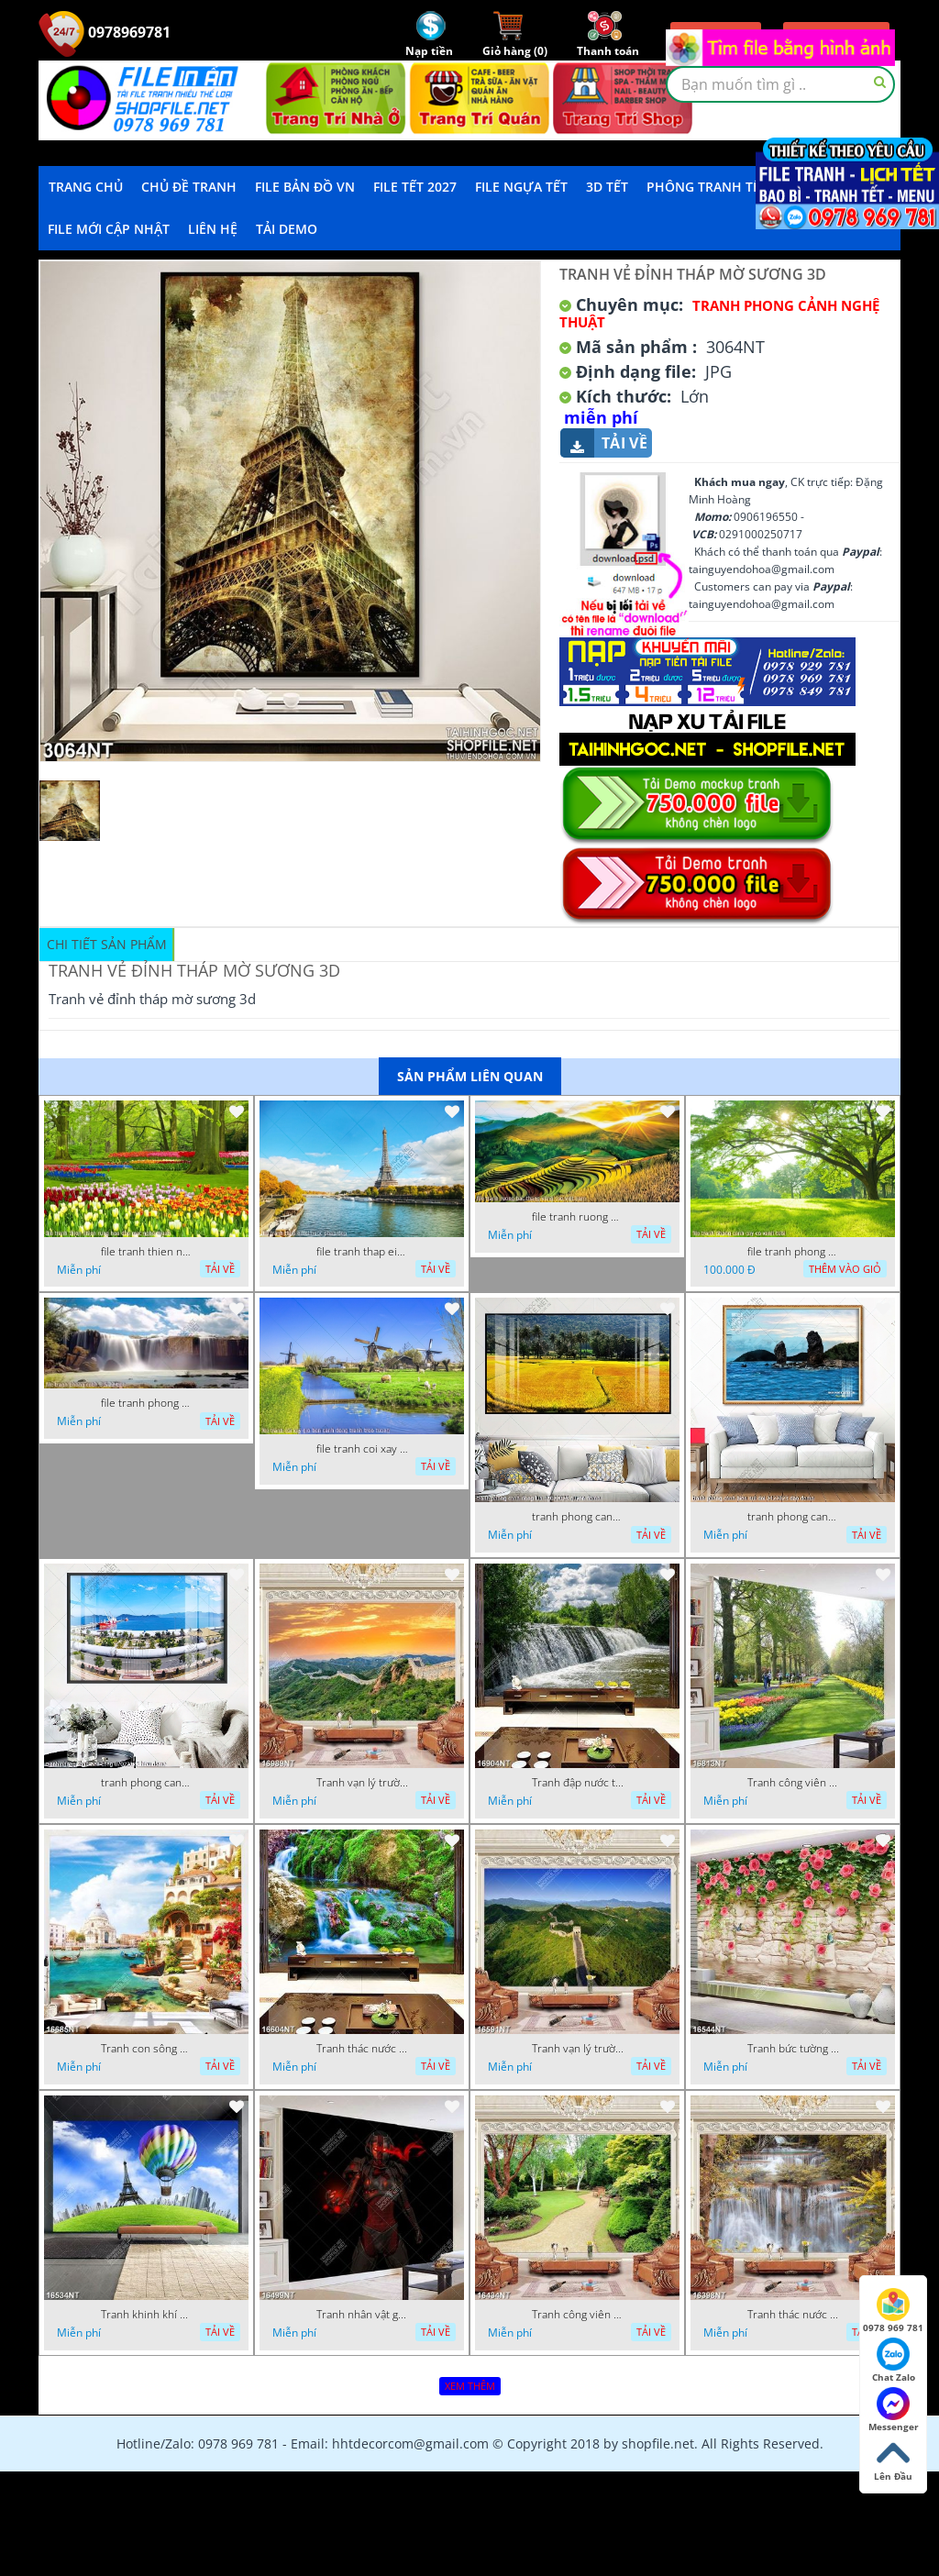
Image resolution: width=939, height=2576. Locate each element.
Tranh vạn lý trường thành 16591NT (578, 2048)
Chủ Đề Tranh (189, 186)
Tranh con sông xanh (147, 2048)
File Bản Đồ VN (305, 186)
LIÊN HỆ (213, 229)
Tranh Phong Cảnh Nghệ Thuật (719, 313)
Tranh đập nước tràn (578, 1782)
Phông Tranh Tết (707, 186)
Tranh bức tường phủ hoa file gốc (793, 2048)
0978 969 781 (893, 2311)
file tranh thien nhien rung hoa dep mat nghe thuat (147, 1251)
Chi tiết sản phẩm (107, 944)
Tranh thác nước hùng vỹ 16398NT (793, 2314)
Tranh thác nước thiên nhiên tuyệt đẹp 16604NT (362, 2048)
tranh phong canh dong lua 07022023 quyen (578, 1516)
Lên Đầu (893, 2459)
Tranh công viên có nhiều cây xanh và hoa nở (793, 1782)
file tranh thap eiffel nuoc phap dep (362, 1251)
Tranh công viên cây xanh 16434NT (578, 2314)
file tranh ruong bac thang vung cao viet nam (578, 1217)
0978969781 (105, 32)
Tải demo (286, 229)
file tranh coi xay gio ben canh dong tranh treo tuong (362, 1449)
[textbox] (780, 84)
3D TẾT (607, 186)
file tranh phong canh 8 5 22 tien (147, 1403)
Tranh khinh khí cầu (147, 2314)
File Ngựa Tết (521, 186)
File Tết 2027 (415, 186)
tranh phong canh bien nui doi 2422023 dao (793, 1516)
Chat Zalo (893, 2360)
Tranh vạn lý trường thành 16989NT (362, 1782)
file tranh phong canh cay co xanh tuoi (793, 1251)
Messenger (893, 2410)
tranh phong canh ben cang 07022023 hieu (147, 1782)
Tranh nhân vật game (362, 2314)
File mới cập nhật (109, 229)
